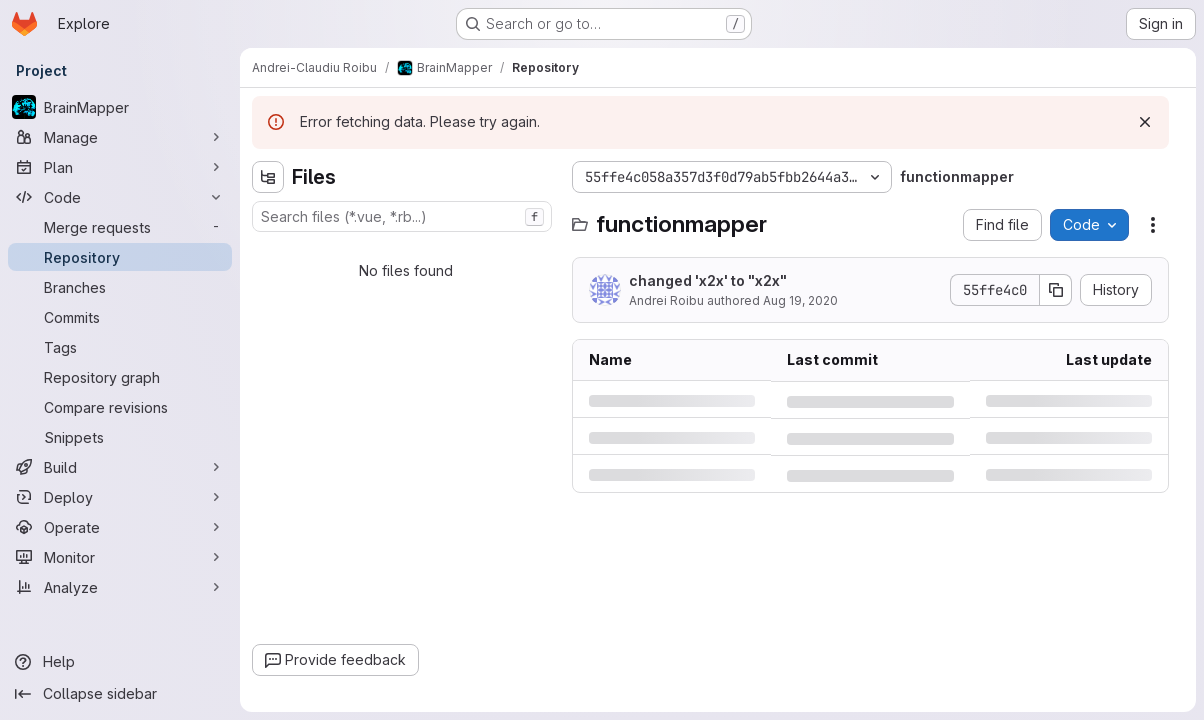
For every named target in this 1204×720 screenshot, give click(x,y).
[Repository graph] (120, 377)
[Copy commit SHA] (1056, 290)
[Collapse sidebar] (120, 694)
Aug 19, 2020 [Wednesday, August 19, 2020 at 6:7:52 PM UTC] (800, 300)
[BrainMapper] (120, 107)
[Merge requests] (120, 227)
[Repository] (120, 257)
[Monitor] (120, 557)
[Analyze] (120, 587)
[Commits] (120, 317)
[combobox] (402, 216)
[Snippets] (120, 437)
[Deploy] (120, 497)
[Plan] (120, 167)
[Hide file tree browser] (268, 177)
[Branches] (120, 287)
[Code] (120, 197)
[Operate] (120, 527)
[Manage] (120, 137)
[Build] (120, 467)
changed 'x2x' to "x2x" (708, 280)
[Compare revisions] (120, 407)
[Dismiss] (1145, 122)
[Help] (120, 662)
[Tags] (120, 347)
